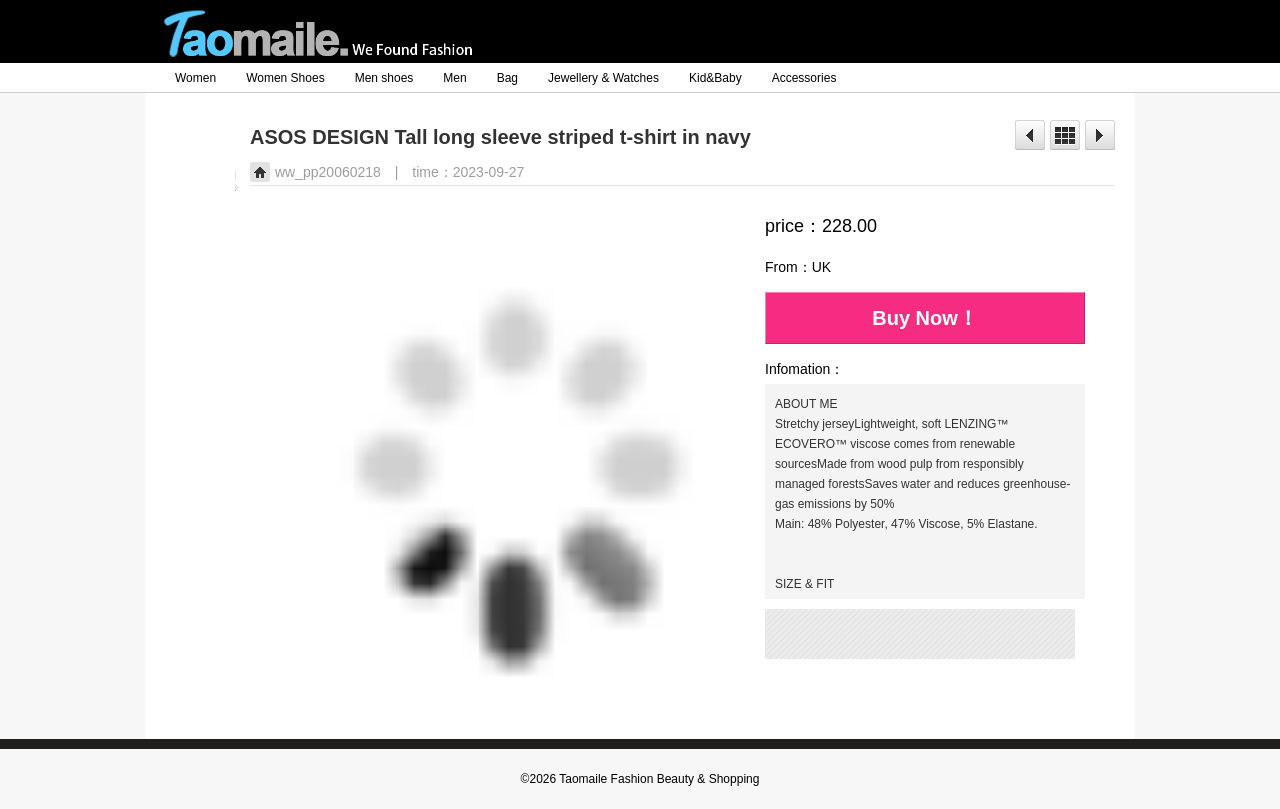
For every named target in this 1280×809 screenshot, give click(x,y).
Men (454, 78)
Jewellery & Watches (603, 78)
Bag (507, 78)
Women (195, 78)
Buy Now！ (925, 318)
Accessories (804, 78)
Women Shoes (285, 78)
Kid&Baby (715, 78)
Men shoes (384, 78)
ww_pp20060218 (328, 172)
